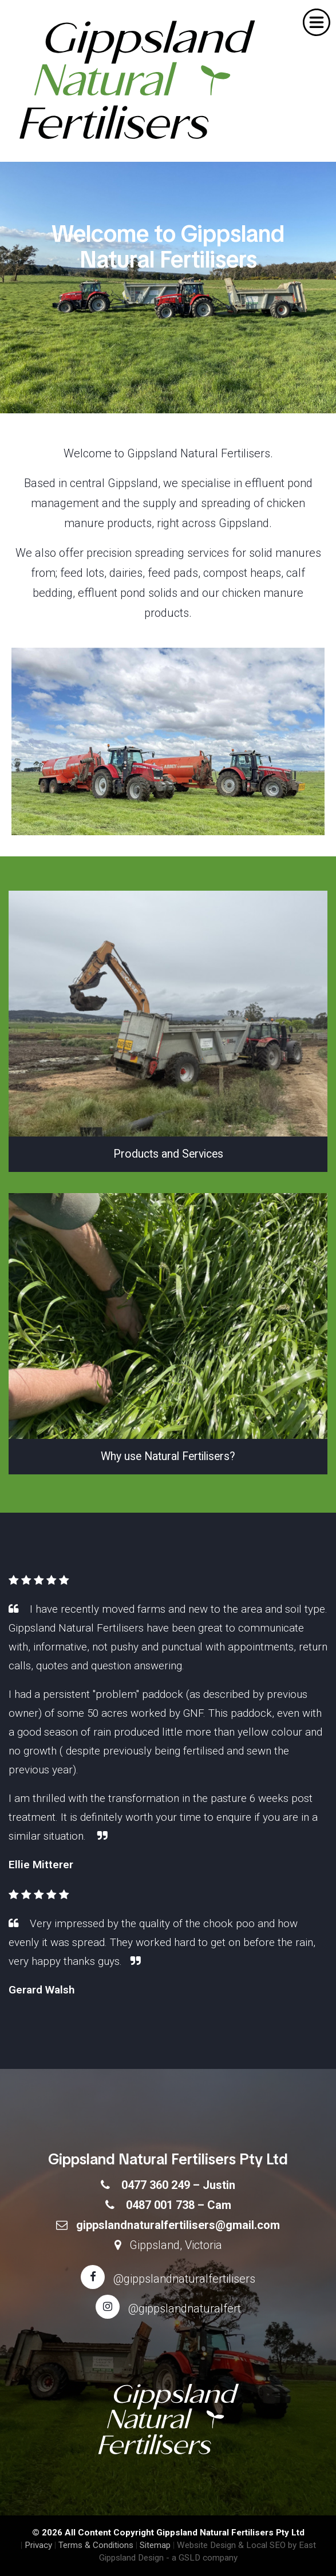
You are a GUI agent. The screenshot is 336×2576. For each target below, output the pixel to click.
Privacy (38, 2545)
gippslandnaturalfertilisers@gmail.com (178, 2225)
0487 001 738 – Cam (178, 2205)
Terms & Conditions (95, 2545)
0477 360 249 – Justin (178, 2185)
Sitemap (155, 2545)
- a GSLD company (202, 2558)
